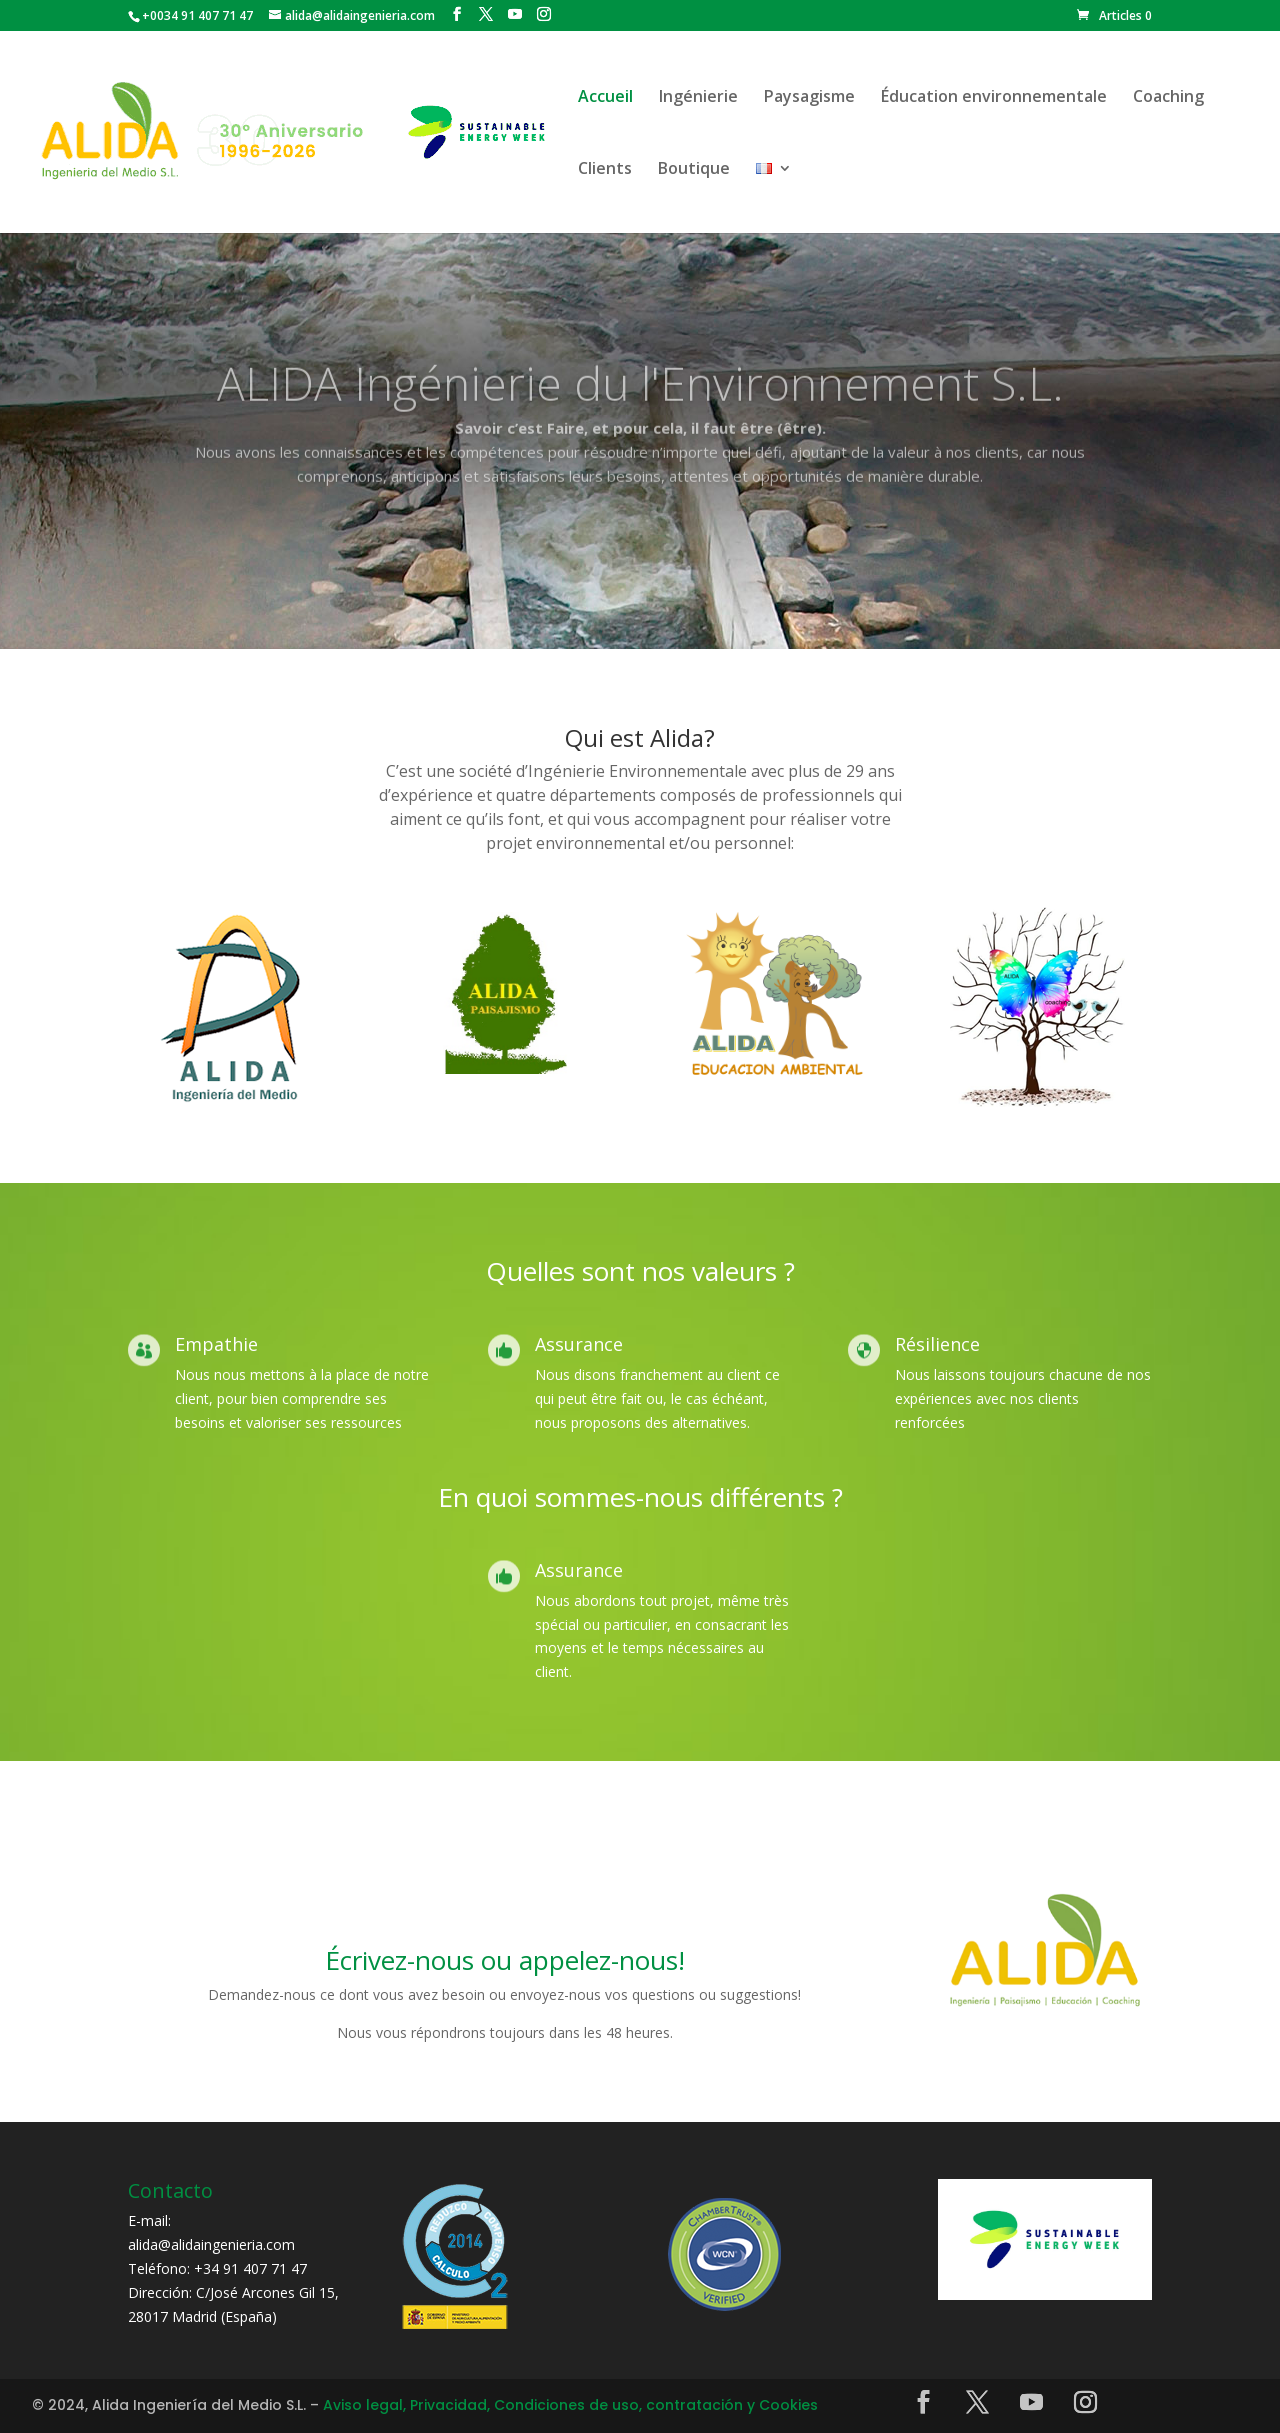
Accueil (605, 98)
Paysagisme (809, 98)
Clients (605, 170)
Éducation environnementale (994, 98)
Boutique (694, 170)
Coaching (1168, 98)
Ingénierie (698, 98)
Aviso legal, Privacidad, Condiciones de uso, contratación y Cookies (570, 2405)
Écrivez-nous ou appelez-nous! (505, 1960)
